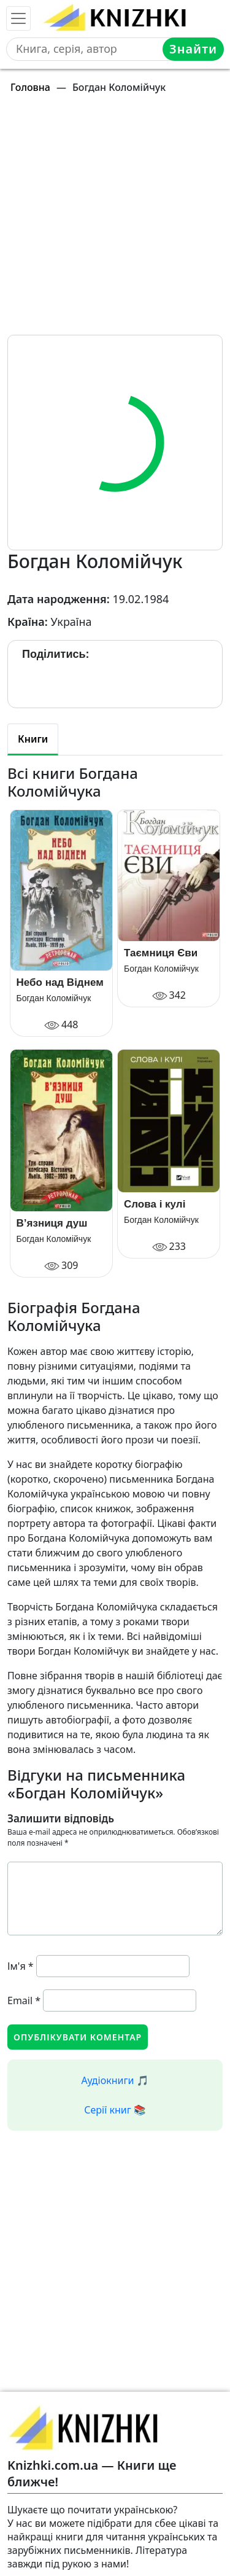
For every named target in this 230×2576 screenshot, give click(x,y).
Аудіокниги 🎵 (115, 2080)
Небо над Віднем (60, 982)
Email (23, 2000)
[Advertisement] (115, 219)
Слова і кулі (154, 1204)
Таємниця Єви (160, 953)
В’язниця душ (52, 1223)
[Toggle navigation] (18, 18)
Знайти (193, 49)
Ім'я (20, 1966)
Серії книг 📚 (115, 2110)
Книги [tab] (33, 739)
